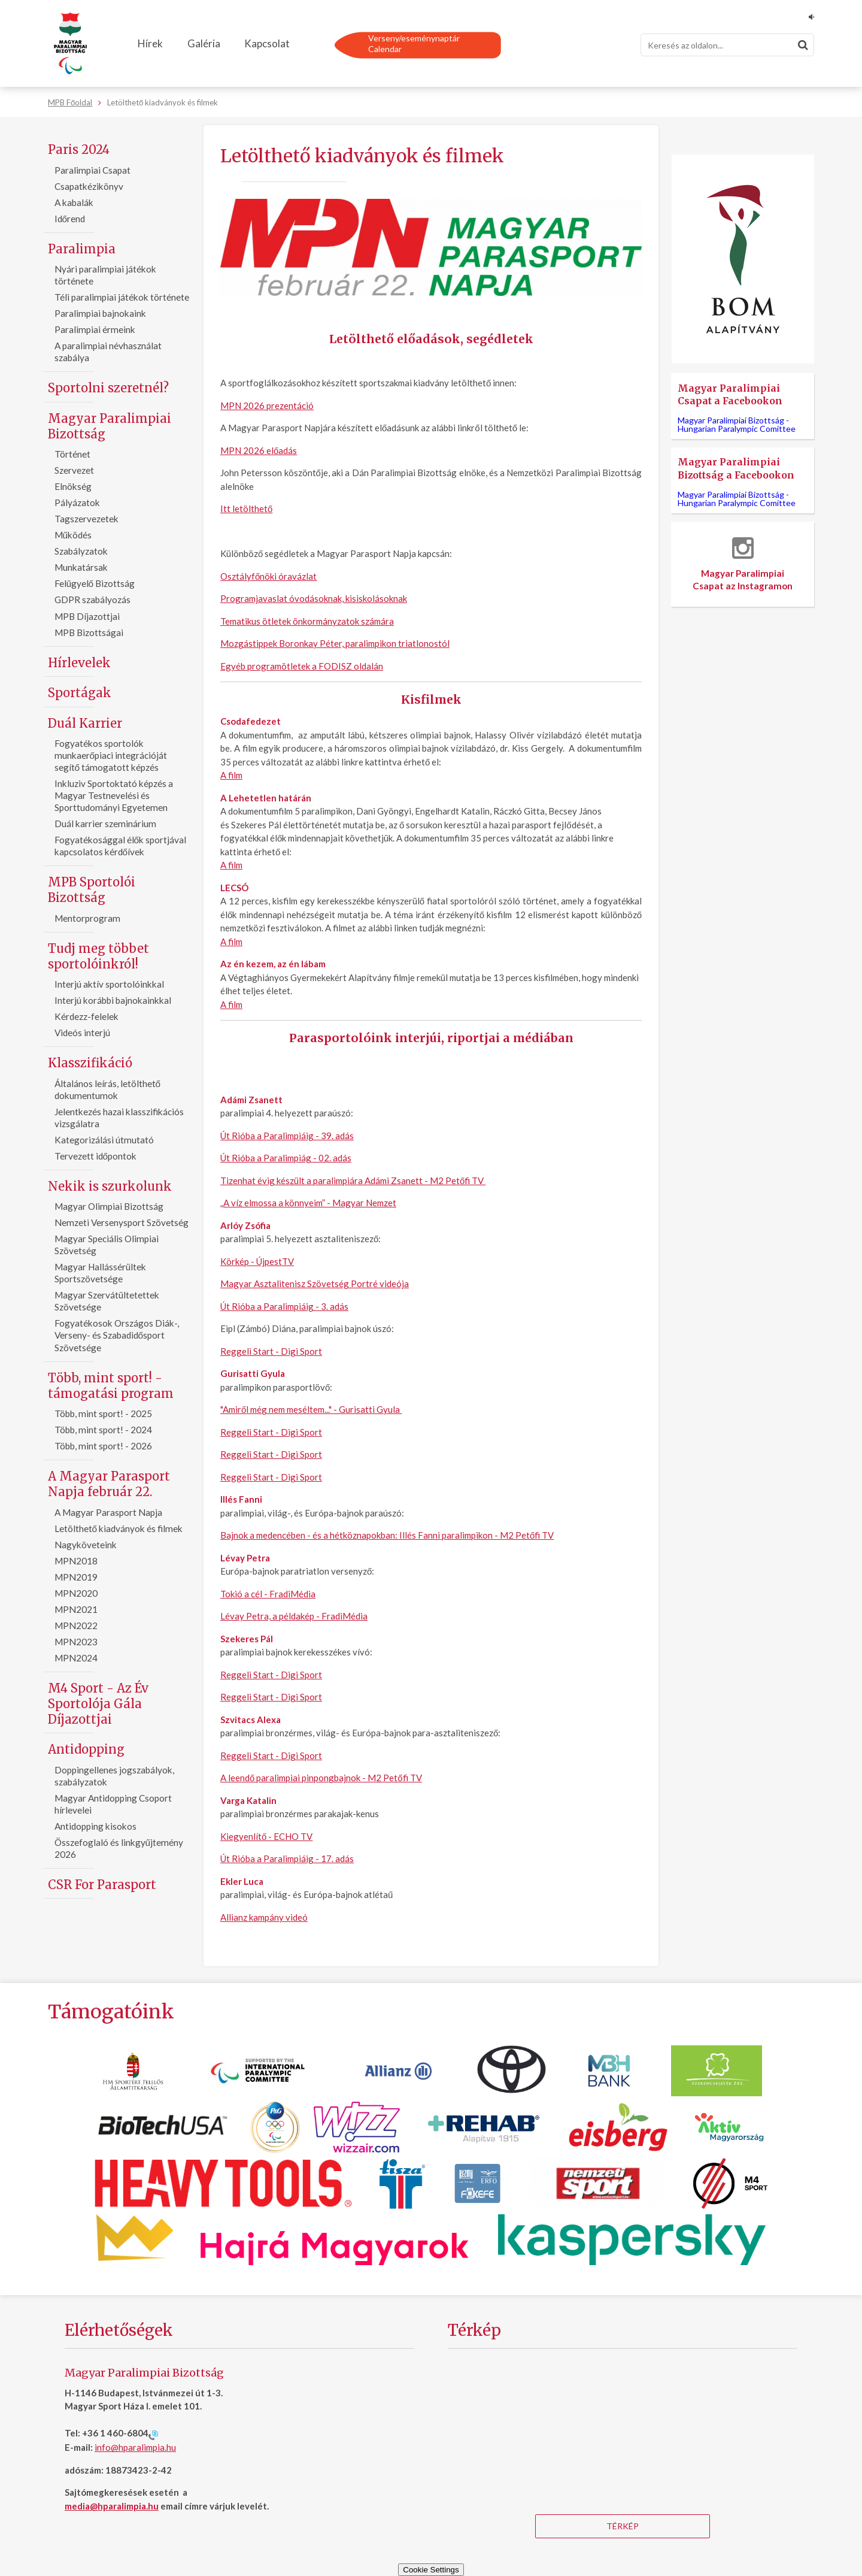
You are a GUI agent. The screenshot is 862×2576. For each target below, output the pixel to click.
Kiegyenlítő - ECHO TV (266, 1836)
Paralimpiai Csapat (92, 170)
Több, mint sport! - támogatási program (111, 1385)
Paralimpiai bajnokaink (100, 313)
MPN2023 (76, 1641)
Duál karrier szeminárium (105, 823)
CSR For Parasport (102, 1884)
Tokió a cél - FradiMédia (267, 1593)
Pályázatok (77, 502)
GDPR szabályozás (92, 599)
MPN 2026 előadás (258, 450)
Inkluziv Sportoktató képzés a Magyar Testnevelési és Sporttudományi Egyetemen (113, 795)
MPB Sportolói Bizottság (91, 889)
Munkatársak (81, 567)
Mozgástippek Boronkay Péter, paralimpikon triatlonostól (335, 643)
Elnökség (73, 486)
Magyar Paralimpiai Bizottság (109, 426)
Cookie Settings (431, 2569)
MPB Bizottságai (88, 632)
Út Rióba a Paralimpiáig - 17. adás (287, 1858)
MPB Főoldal (70, 102)
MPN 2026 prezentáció (267, 405)
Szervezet (74, 470)
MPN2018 (76, 1560)
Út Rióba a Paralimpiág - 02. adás (285, 1157)
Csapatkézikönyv (88, 186)
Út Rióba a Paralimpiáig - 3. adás (284, 1306)
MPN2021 (76, 1609)
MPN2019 (76, 1577)
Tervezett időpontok (95, 1156)
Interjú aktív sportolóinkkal (109, 984)
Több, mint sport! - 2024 (103, 1429)
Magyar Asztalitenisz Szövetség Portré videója (314, 1283)
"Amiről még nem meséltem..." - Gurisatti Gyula (311, 1409)
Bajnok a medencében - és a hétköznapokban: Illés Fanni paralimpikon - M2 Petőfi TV (387, 1535)
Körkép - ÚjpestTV (257, 1261)
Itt (225, 508)
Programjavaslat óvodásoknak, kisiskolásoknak (313, 598)
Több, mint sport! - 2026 (103, 1445)
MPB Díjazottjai (87, 616)
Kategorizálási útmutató (104, 1139)
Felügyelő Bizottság (94, 583)
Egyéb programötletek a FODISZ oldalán (301, 666)
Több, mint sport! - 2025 (103, 1413)
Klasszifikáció (90, 1062)
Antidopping (86, 1749)
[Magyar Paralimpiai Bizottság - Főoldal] (70, 43)
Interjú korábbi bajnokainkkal (112, 1000)
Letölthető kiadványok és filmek (118, 1528)
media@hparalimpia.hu (112, 2506)
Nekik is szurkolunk (110, 1186)
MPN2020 (76, 1593)
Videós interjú (82, 1032)
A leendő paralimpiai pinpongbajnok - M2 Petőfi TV (321, 1777)
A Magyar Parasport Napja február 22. (109, 1484)
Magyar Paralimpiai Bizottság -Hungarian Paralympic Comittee (737, 424)
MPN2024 (76, 1657)
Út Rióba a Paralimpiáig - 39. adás (287, 1135)
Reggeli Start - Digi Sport (271, 1351)
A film (231, 775)
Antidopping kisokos (95, 1826)
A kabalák (73, 202)
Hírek (150, 43)
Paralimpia (82, 248)
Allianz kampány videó (264, 1917)
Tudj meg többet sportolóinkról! (98, 956)
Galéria (203, 43)
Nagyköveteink (85, 1544)
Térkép (622, 2526)
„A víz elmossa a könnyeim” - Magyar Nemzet (308, 1202)
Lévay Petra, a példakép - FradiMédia (294, 1616)
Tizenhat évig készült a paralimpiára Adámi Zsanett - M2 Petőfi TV (352, 1180)
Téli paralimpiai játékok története (121, 297)
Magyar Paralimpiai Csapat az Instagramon (742, 564)
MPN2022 (76, 1625)
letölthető (251, 508)
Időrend (70, 218)
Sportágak (79, 692)
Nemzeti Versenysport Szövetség (121, 1222)
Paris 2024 (79, 149)
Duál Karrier (85, 723)
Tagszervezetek (86, 518)
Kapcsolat (267, 43)
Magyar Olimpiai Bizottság (108, 1206)
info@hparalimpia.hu (135, 2447)
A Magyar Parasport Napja (108, 1512)
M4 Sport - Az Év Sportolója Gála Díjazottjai (98, 1704)
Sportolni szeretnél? (108, 387)
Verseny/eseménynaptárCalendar (414, 43)
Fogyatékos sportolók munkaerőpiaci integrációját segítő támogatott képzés (111, 755)
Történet (72, 454)
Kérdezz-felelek (86, 1016)
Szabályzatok (81, 551)
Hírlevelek (79, 662)
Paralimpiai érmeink (94, 329)
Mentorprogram (87, 918)
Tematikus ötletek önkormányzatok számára (307, 621)
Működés (73, 534)
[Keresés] (727, 45)
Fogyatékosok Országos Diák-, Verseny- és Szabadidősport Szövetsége (116, 1335)
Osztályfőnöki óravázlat (268, 576)
